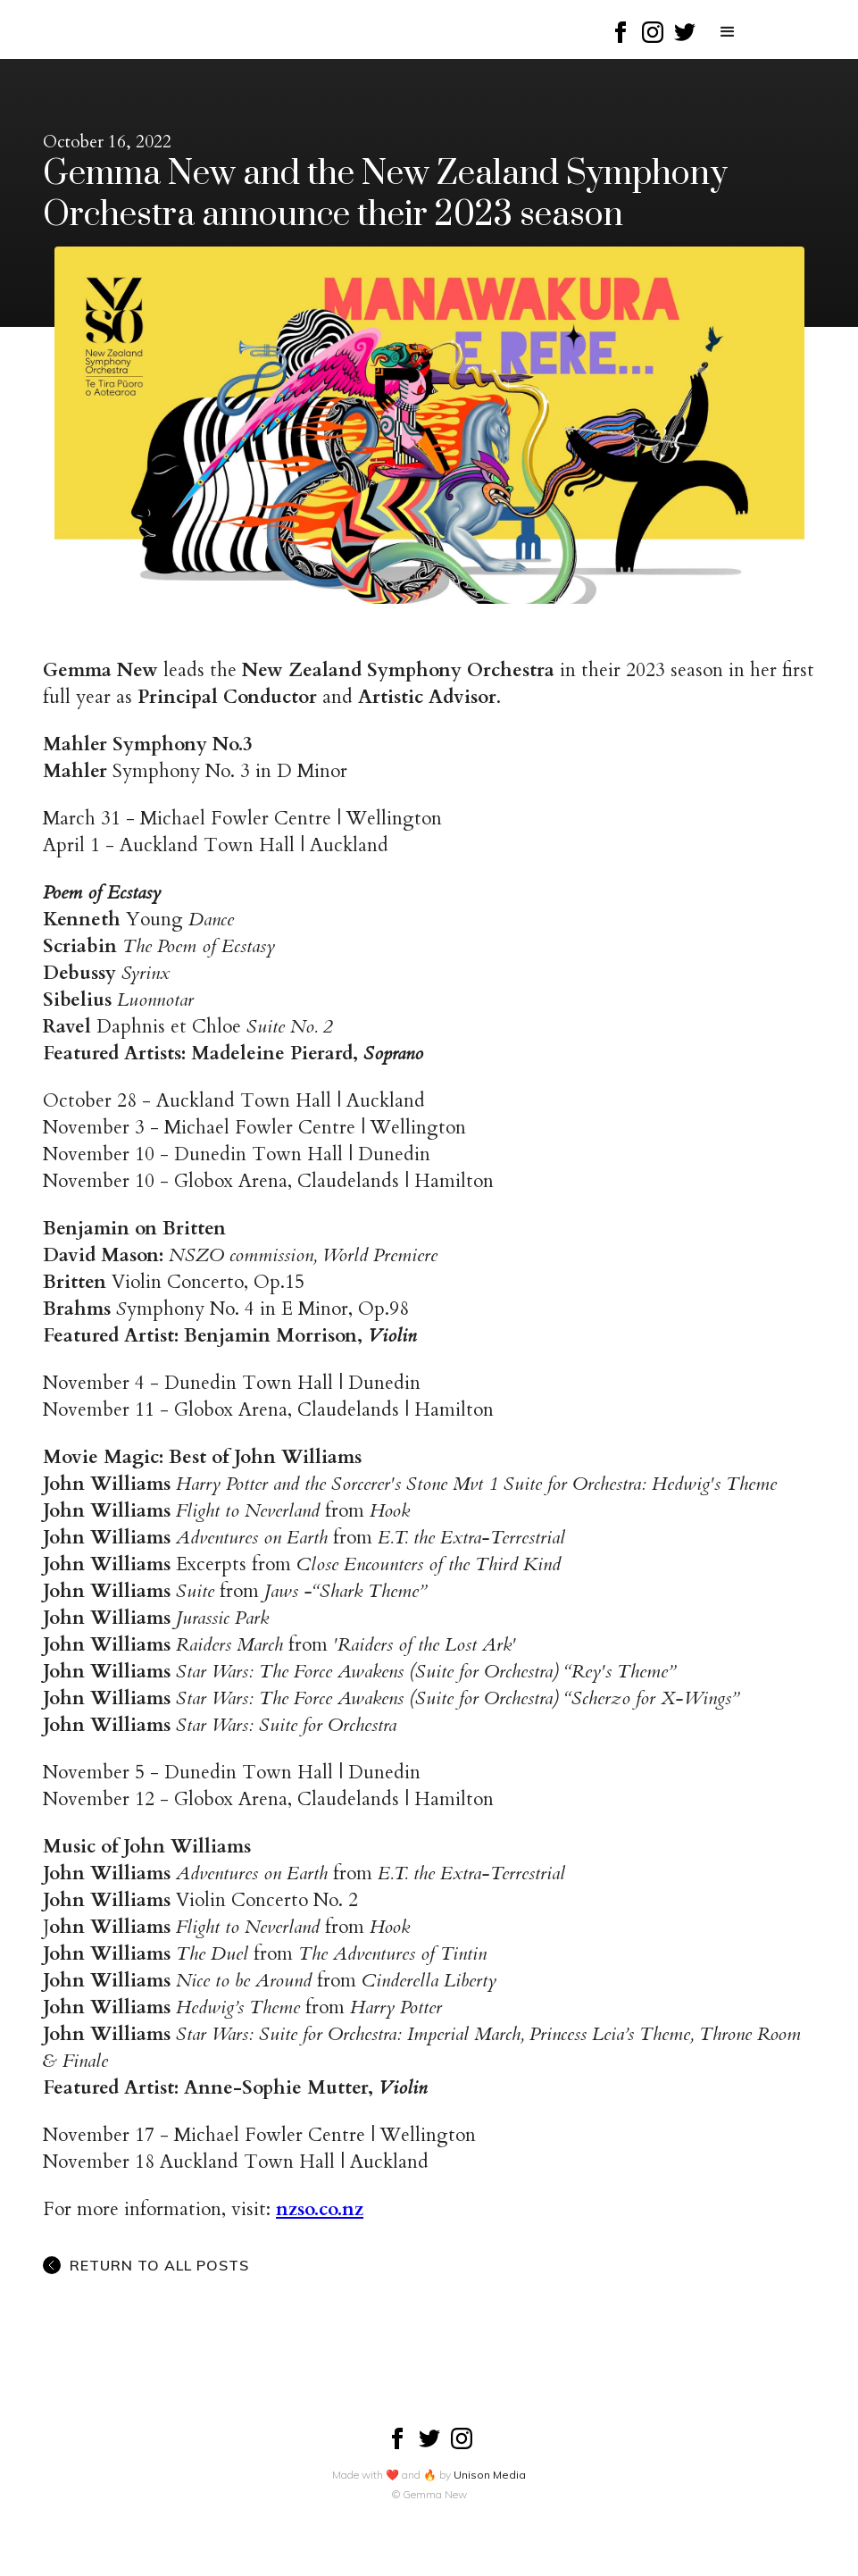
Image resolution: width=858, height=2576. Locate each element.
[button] (727, 32)
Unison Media (490, 2474)
